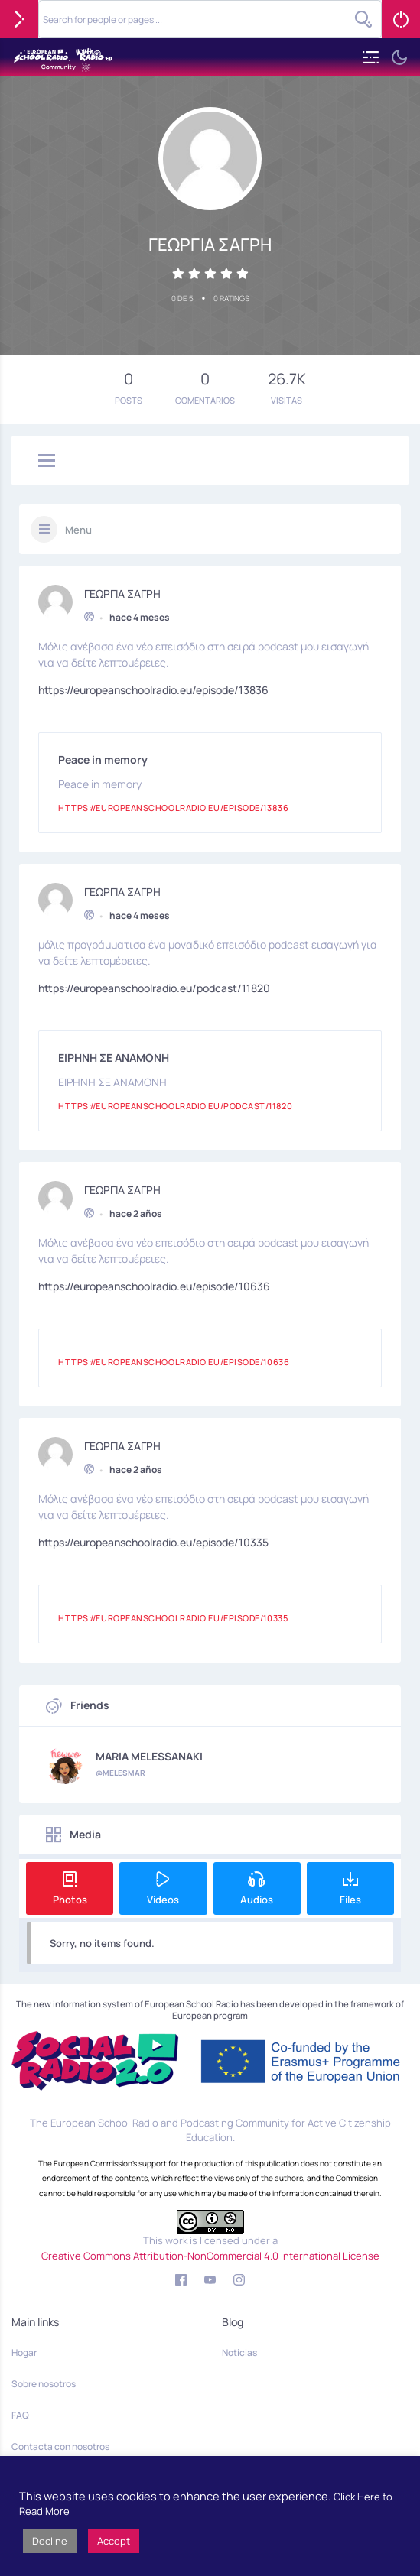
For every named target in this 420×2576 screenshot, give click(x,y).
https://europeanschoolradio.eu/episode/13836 (153, 688)
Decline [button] (49, 2541)
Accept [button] (113, 2541)
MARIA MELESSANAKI (149, 1756)
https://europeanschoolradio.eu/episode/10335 (153, 1540)
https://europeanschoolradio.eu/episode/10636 (154, 1284)
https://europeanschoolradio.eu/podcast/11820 (154, 986)
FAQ (20, 2415)
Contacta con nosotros (60, 2446)
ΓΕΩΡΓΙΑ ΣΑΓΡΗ (122, 592)
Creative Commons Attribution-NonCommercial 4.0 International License (210, 2256)
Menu (78, 530)
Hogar (24, 2352)
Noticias (239, 2352)
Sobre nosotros (43, 2383)
